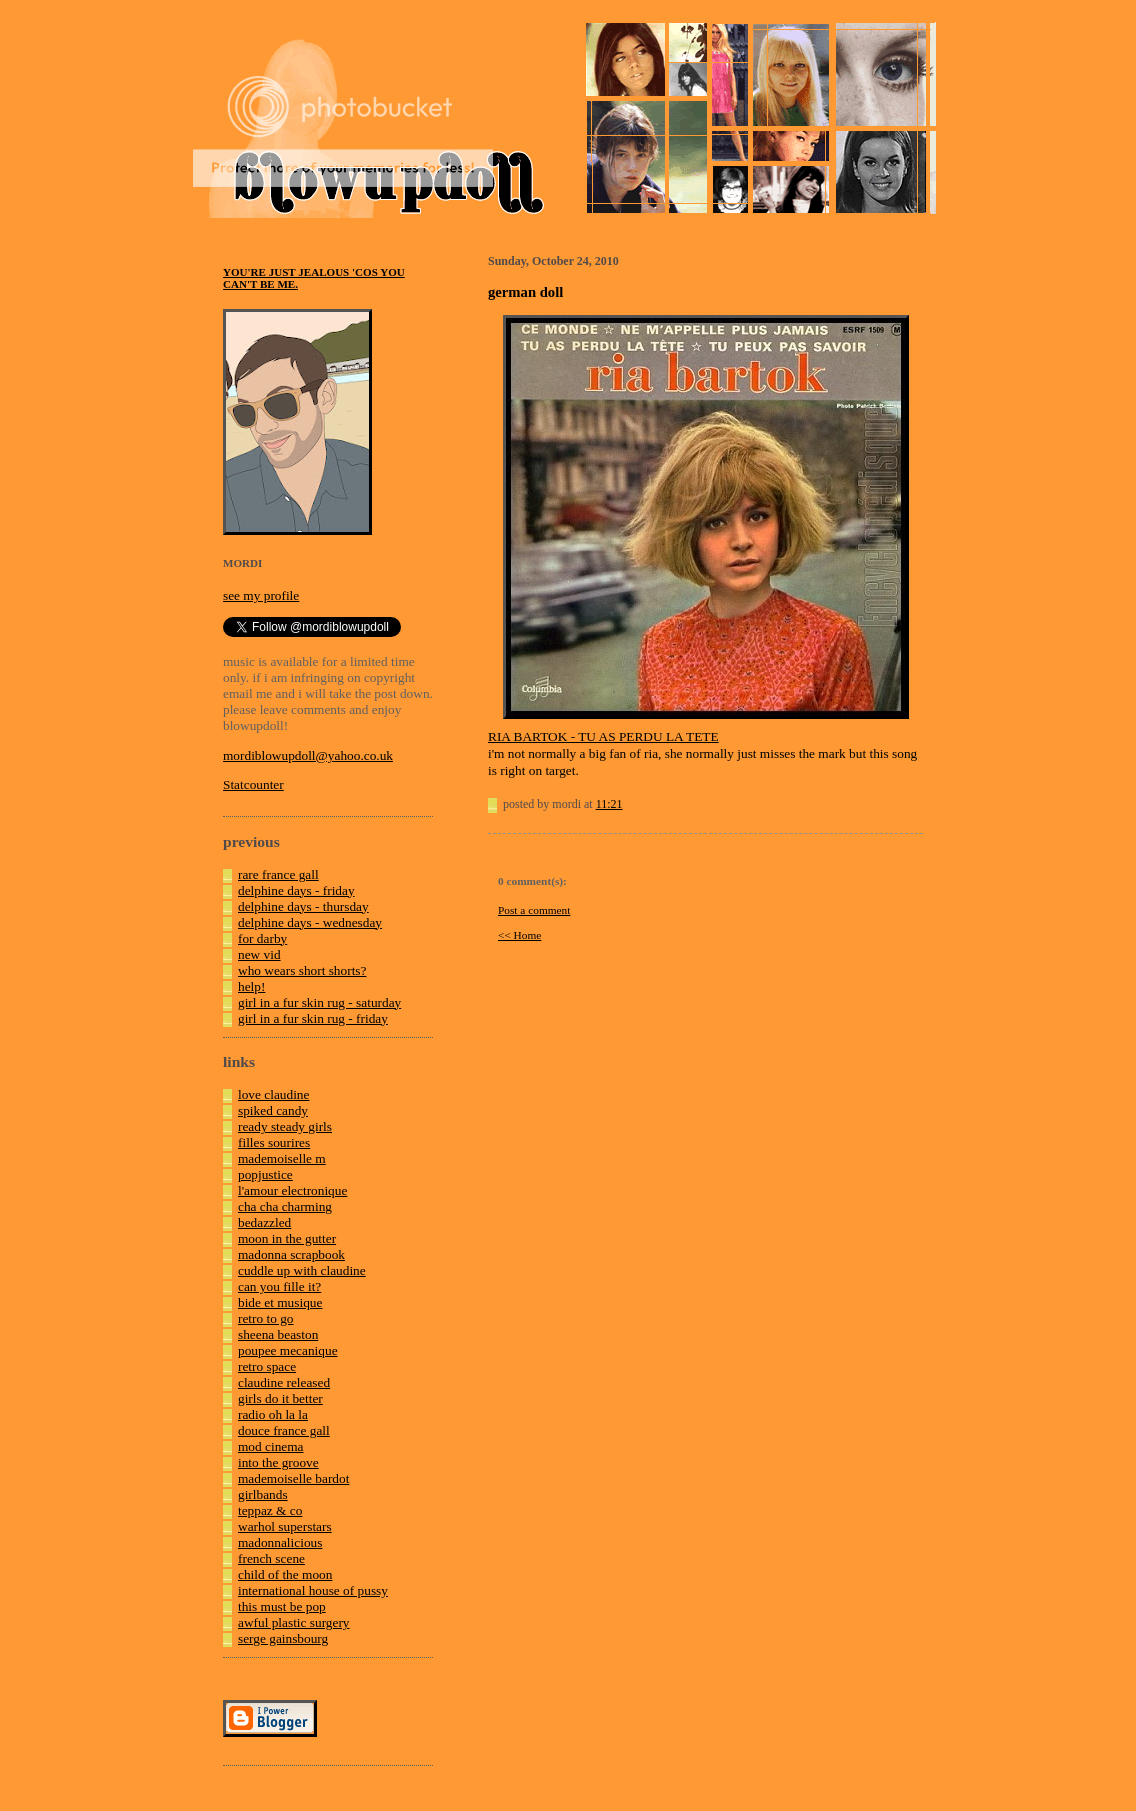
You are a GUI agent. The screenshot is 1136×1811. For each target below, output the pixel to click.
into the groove (278, 1462)
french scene (271, 1558)
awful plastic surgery (294, 1622)
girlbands (263, 1494)
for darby (262, 938)
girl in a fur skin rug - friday (313, 1018)
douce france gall (284, 1430)
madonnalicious (280, 1542)
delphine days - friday (296, 890)
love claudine (273, 1094)
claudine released (284, 1382)
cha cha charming (285, 1206)
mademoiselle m (282, 1158)
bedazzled (264, 1222)
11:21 (609, 804)
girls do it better (280, 1398)
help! (251, 986)
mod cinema (271, 1446)
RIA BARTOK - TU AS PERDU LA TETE (603, 736)
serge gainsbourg (283, 1638)
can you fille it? (279, 1286)
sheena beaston (278, 1334)
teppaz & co (270, 1510)
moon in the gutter (287, 1238)
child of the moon (285, 1574)
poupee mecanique (288, 1350)
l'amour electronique (292, 1190)
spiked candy (273, 1110)
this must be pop (282, 1606)
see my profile (261, 595)
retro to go (266, 1318)
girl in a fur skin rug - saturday (319, 1002)
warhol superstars (285, 1526)
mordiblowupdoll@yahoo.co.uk (308, 755)
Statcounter (253, 784)
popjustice (265, 1174)
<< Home (519, 935)
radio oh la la (273, 1414)
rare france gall (278, 874)
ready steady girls (285, 1126)
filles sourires (274, 1142)
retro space (267, 1366)
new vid (259, 954)
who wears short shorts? (302, 970)
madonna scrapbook (291, 1254)
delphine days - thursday (303, 906)
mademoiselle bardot (293, 1478)
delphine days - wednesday (310, 922)
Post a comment (534, 910)
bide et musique (280, 1302)
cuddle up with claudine (302, 1270)
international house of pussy (313, 1590)
